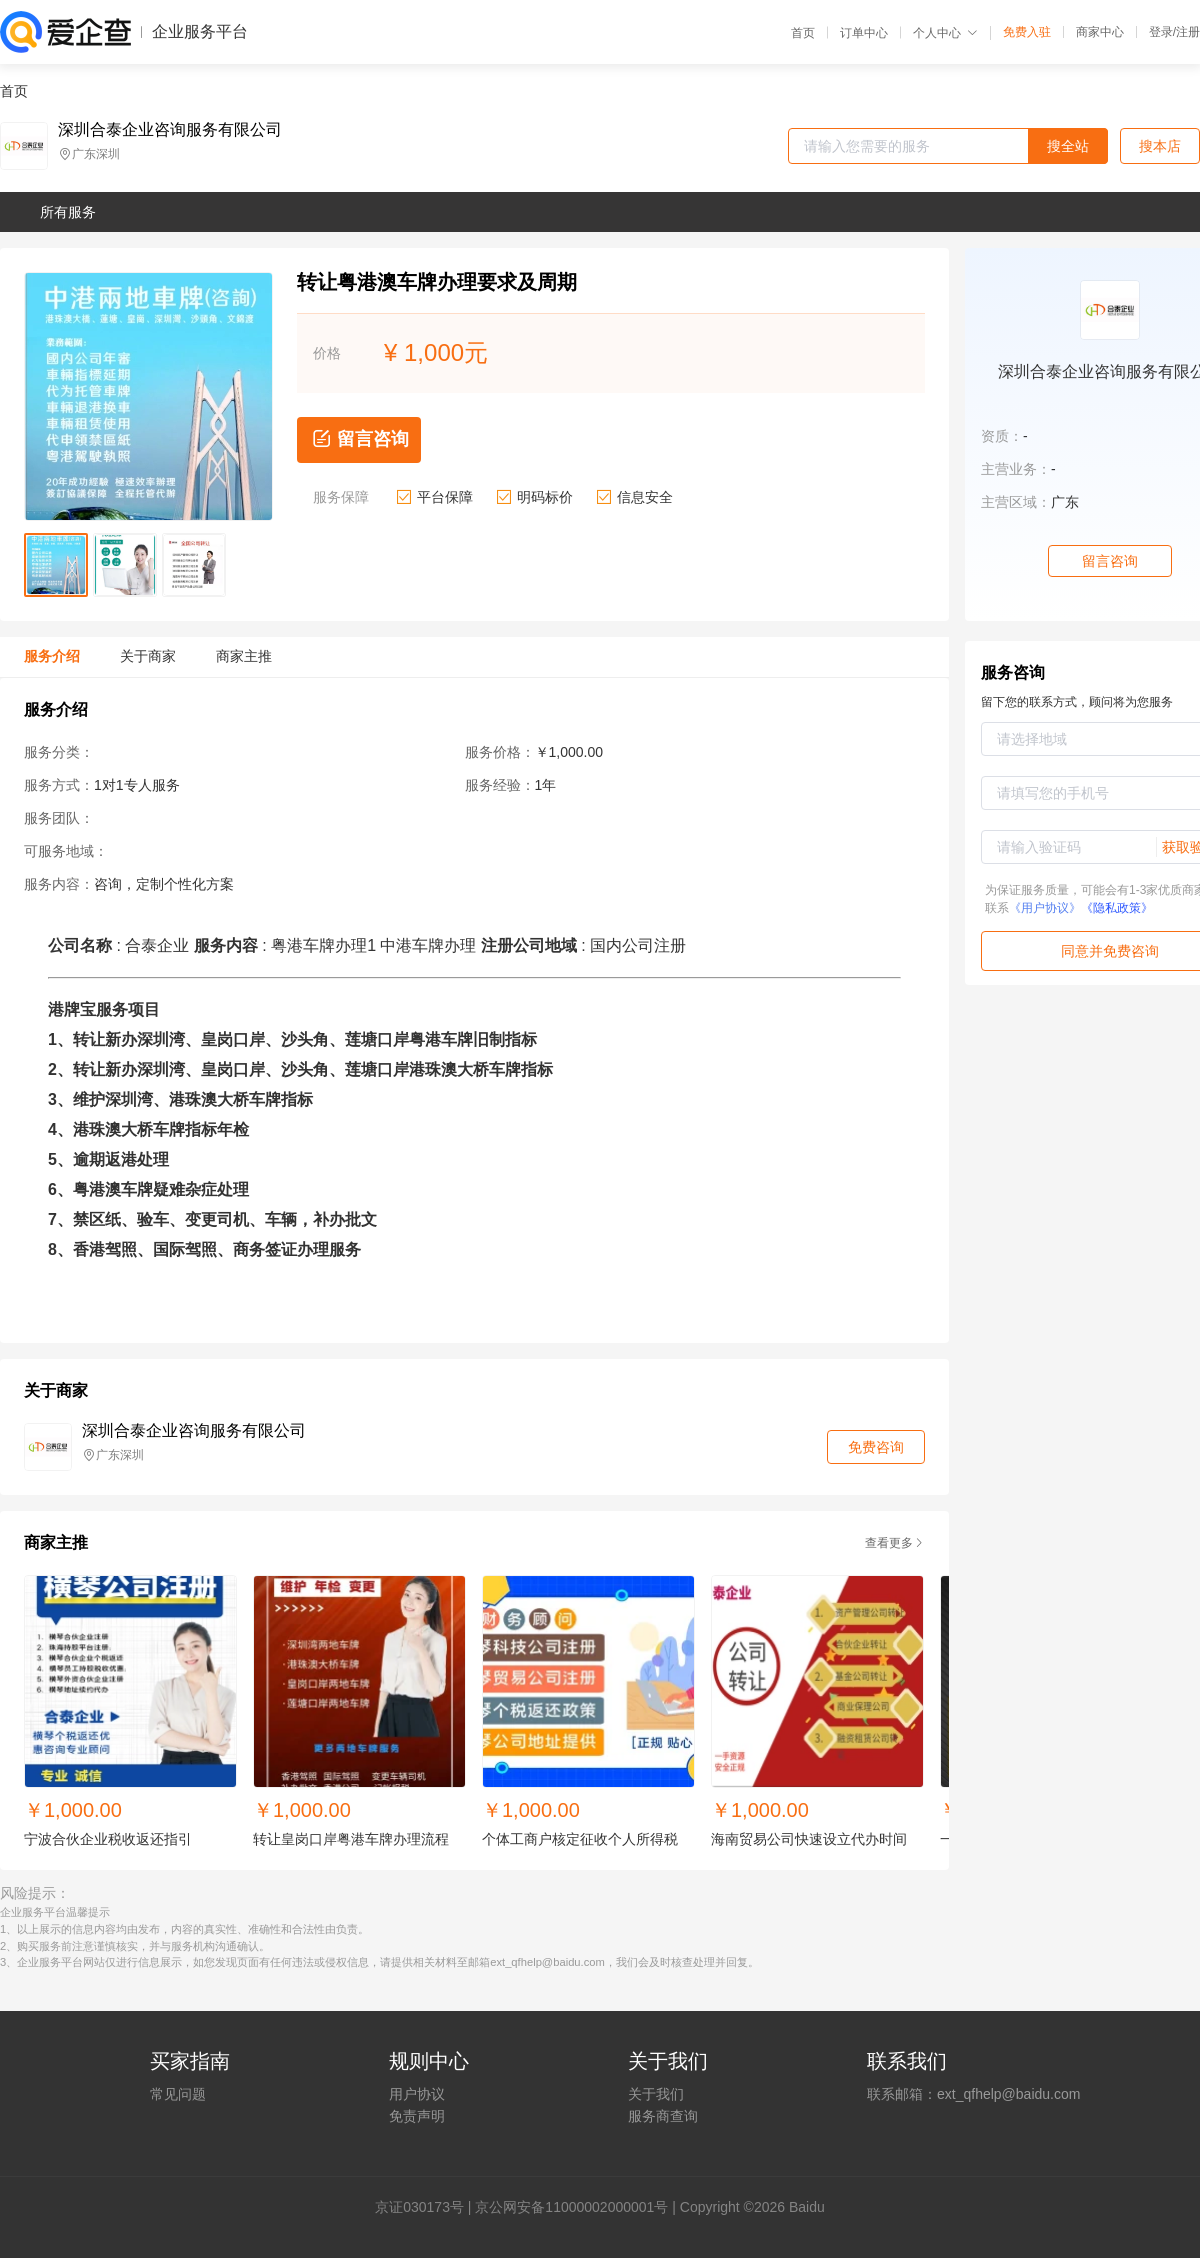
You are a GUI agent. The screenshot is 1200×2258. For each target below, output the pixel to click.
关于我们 (656, 2094)
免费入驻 (1027, 32)
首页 (803, 33)
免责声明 (417, 2116)
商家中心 (1100, 32)
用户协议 (417, 2094)
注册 (1188, 32)
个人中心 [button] (945, 33)
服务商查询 (663, 2116)
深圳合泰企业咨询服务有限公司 (170, 130)
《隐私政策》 (1117, 908)
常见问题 (178, 2094)
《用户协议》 (1045, 908)
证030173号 (426, 2207)
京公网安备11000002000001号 (571, 2207)
